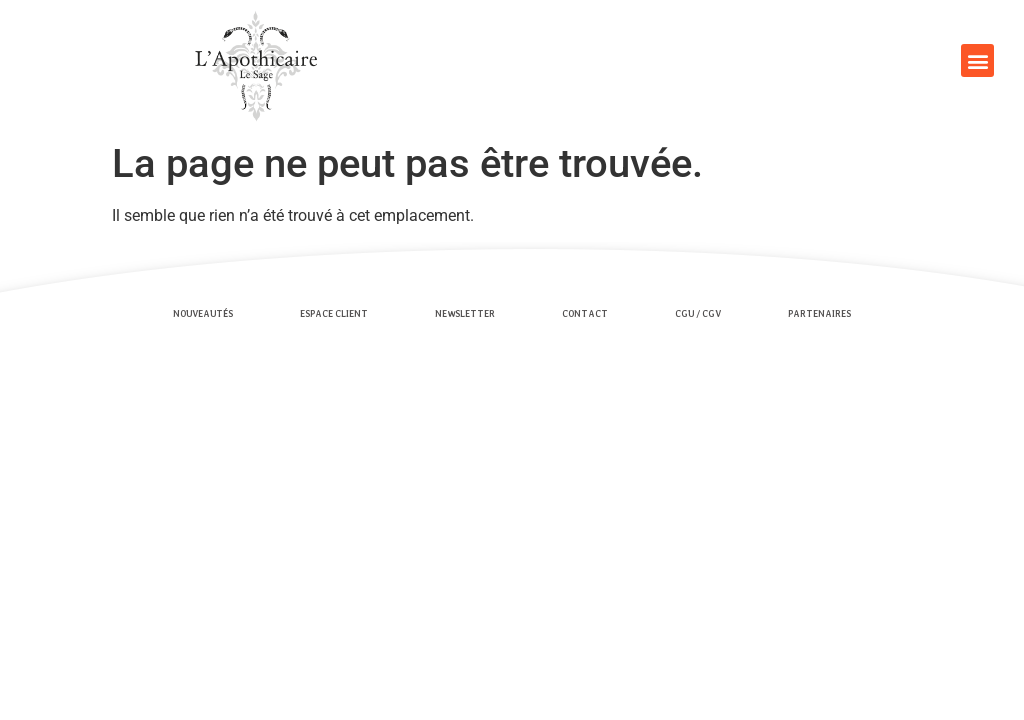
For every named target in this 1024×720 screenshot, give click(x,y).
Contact (585, 313)
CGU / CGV (698, 313)
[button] (977, 60)
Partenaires (819, 313)
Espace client (334, 313)
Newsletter (465, 313)
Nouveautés (203, 313)
